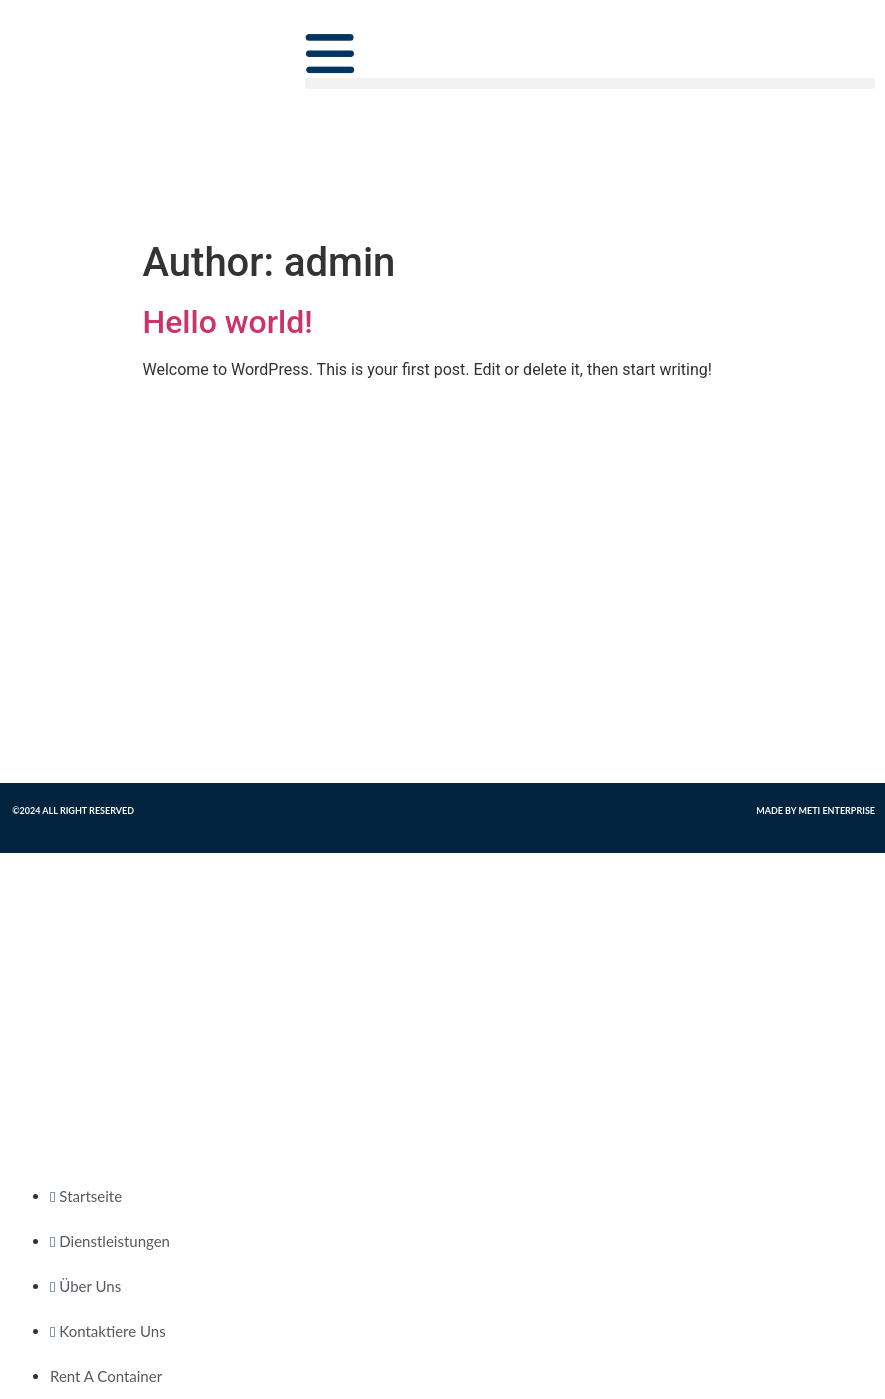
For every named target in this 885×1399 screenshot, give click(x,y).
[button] (590, 83)
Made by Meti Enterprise (815, 810)
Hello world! (228, 322)
